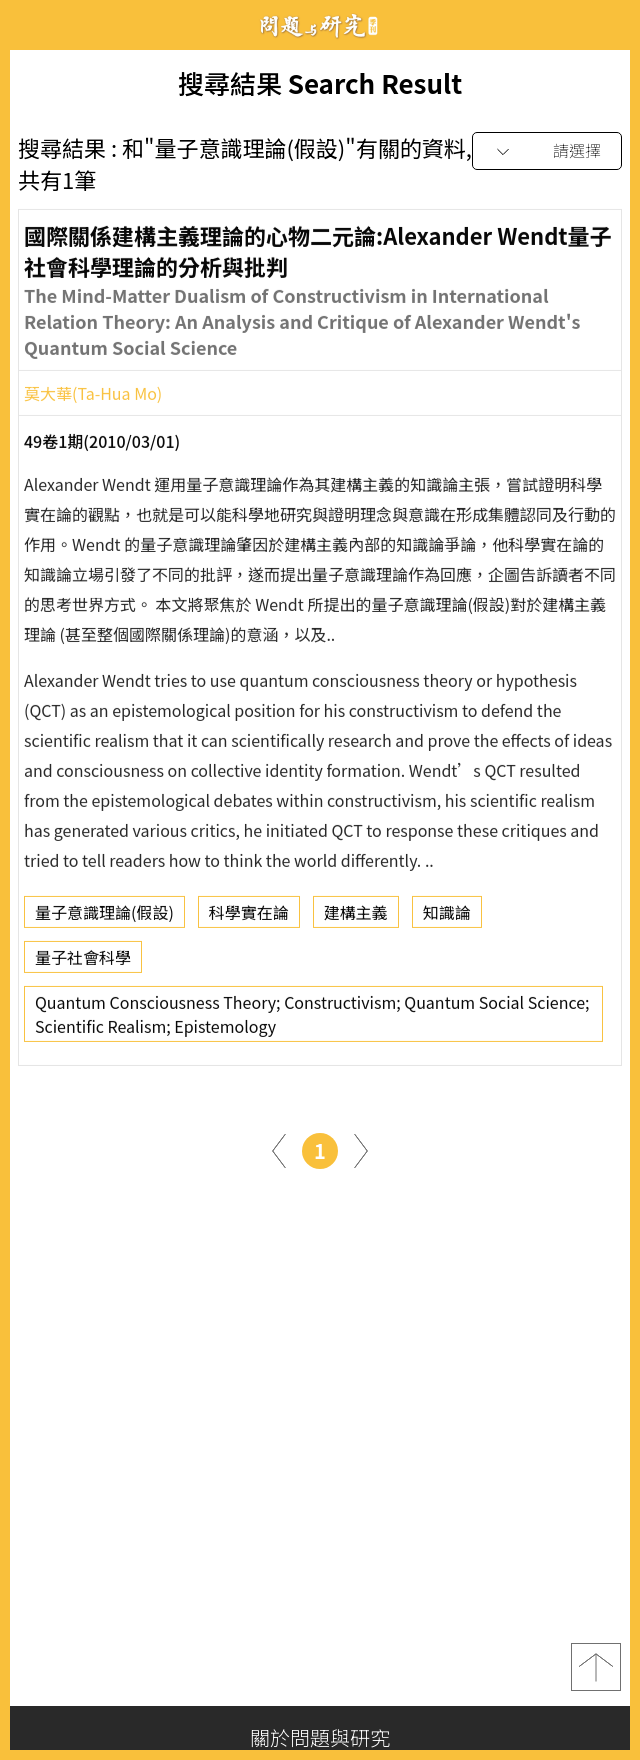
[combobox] (547, 151)
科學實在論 (249, 918)
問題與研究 (320, 25)
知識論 (447, 918)
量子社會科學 (83, 963)
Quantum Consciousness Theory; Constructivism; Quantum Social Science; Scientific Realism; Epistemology (312, 1020)
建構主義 (356, 918)
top (596, 1667)
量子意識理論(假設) (104, 918)
